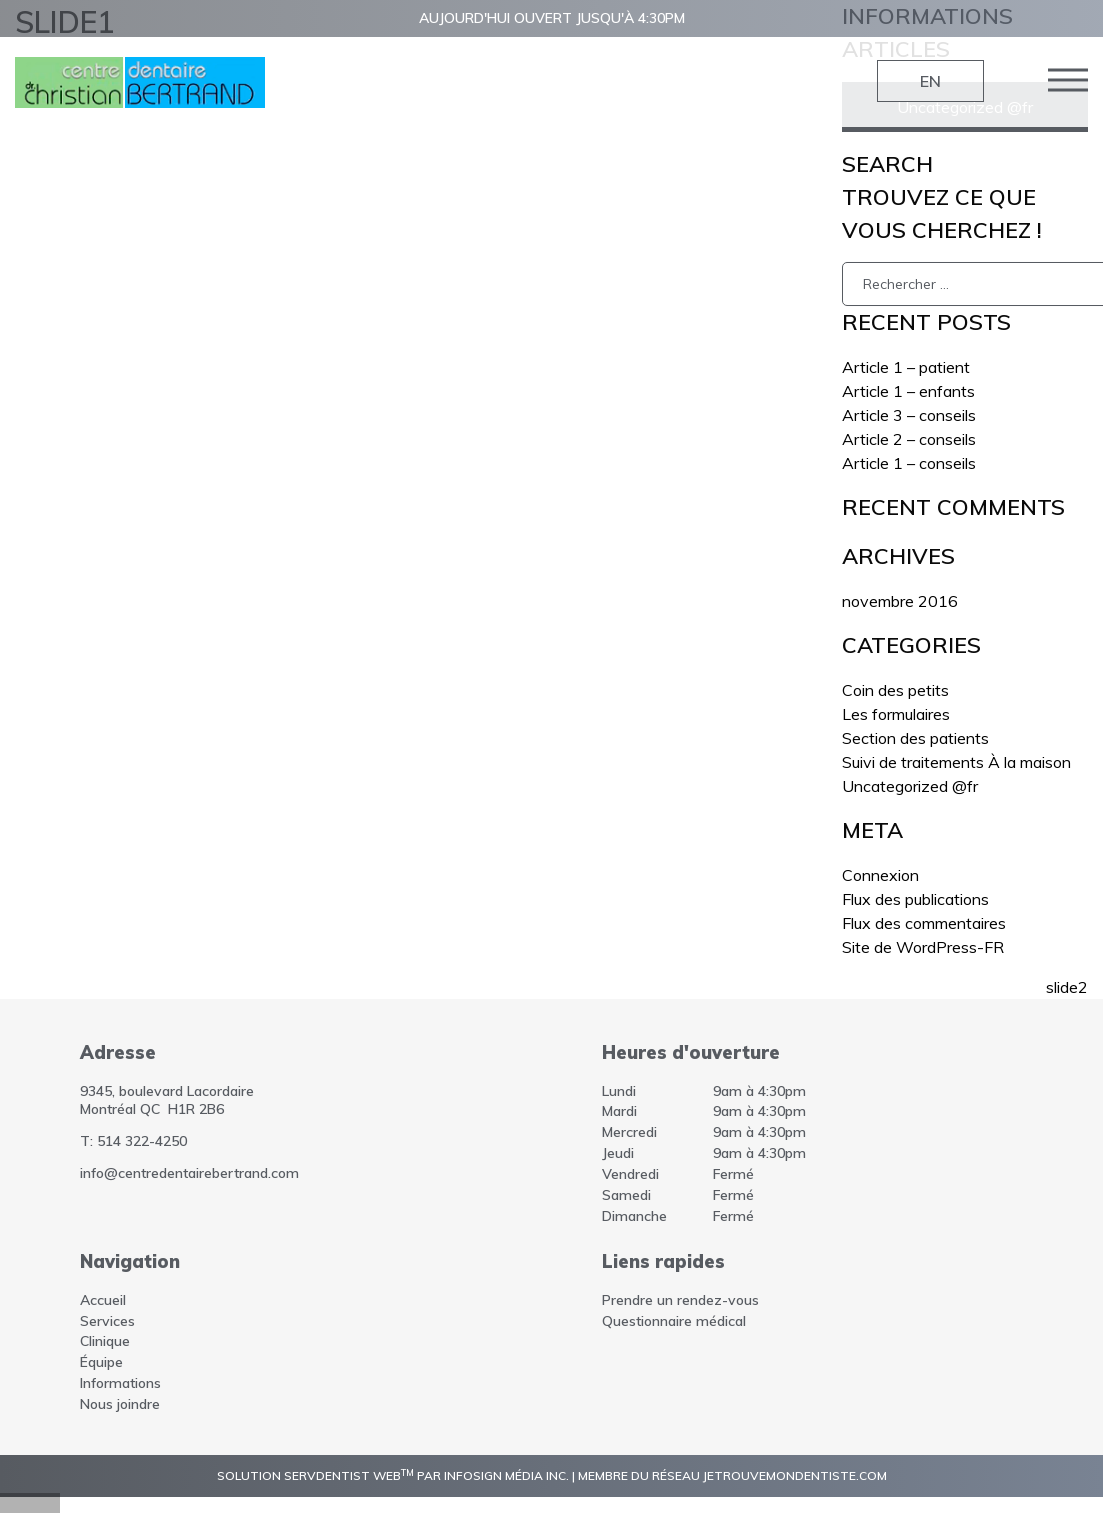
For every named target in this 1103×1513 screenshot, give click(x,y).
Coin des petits (895, 690)
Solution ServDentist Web (315, 1475)
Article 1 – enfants (908, 391)
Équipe (101, 1362)
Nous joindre (120, 1404)
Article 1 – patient (906, 367)
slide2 (1067, 987)
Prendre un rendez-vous (680, 1300)
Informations (120, 1383)
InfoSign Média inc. (506, 1475)
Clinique (105, 1341)
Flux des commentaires (924, 923)
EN (930, 81)
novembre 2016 (900, 601)
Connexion (880, 875)
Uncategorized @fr (910, 786)
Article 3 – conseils (909, 415)
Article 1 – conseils (909, 463)
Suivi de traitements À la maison (956, 762)
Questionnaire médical (674, 1321)
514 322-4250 (142, 1141)
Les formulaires (896, 714)
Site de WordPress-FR (923, 947)
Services (107, 1321)
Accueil (103, 1300)
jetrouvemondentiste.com (795, 1475)
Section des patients (915, 738)
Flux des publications (915, 899)
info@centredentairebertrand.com (189, 1173)
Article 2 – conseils (909, 439)
